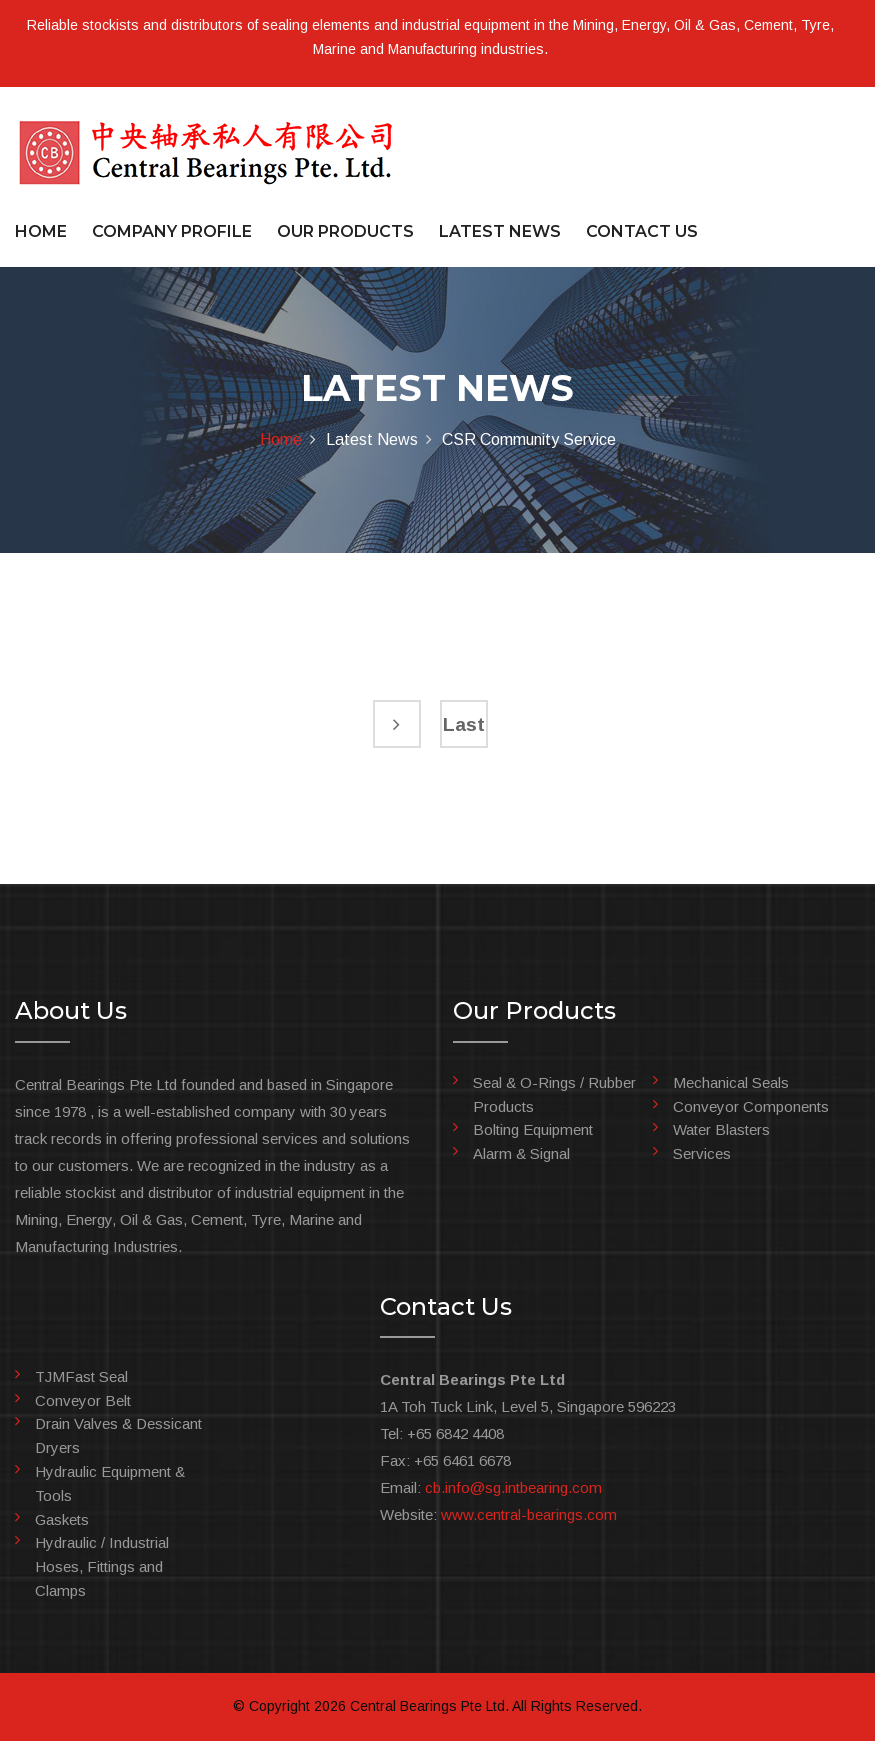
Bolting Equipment (533, 1129)
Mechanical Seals (731, 1082)
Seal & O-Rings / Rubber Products (554, 1094)
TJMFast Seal (81, 1376)
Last (464, 724)
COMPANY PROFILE (172, 231)
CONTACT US (642, 231)
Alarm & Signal (521, 1153)
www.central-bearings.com (529, 1514)
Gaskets (62, 1519)
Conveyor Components (751, 1106)
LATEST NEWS (500, 231)
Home (281, 439)
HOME (41, 231)
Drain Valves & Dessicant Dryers (118, 1435)
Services (702, 1153)
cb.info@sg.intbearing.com (513, 1487)
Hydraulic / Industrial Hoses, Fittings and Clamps (102, 1566)
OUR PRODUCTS (345, 231)
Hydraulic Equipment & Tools (110, 1483)
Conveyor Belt (83, 1400)
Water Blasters (721, 1129)
